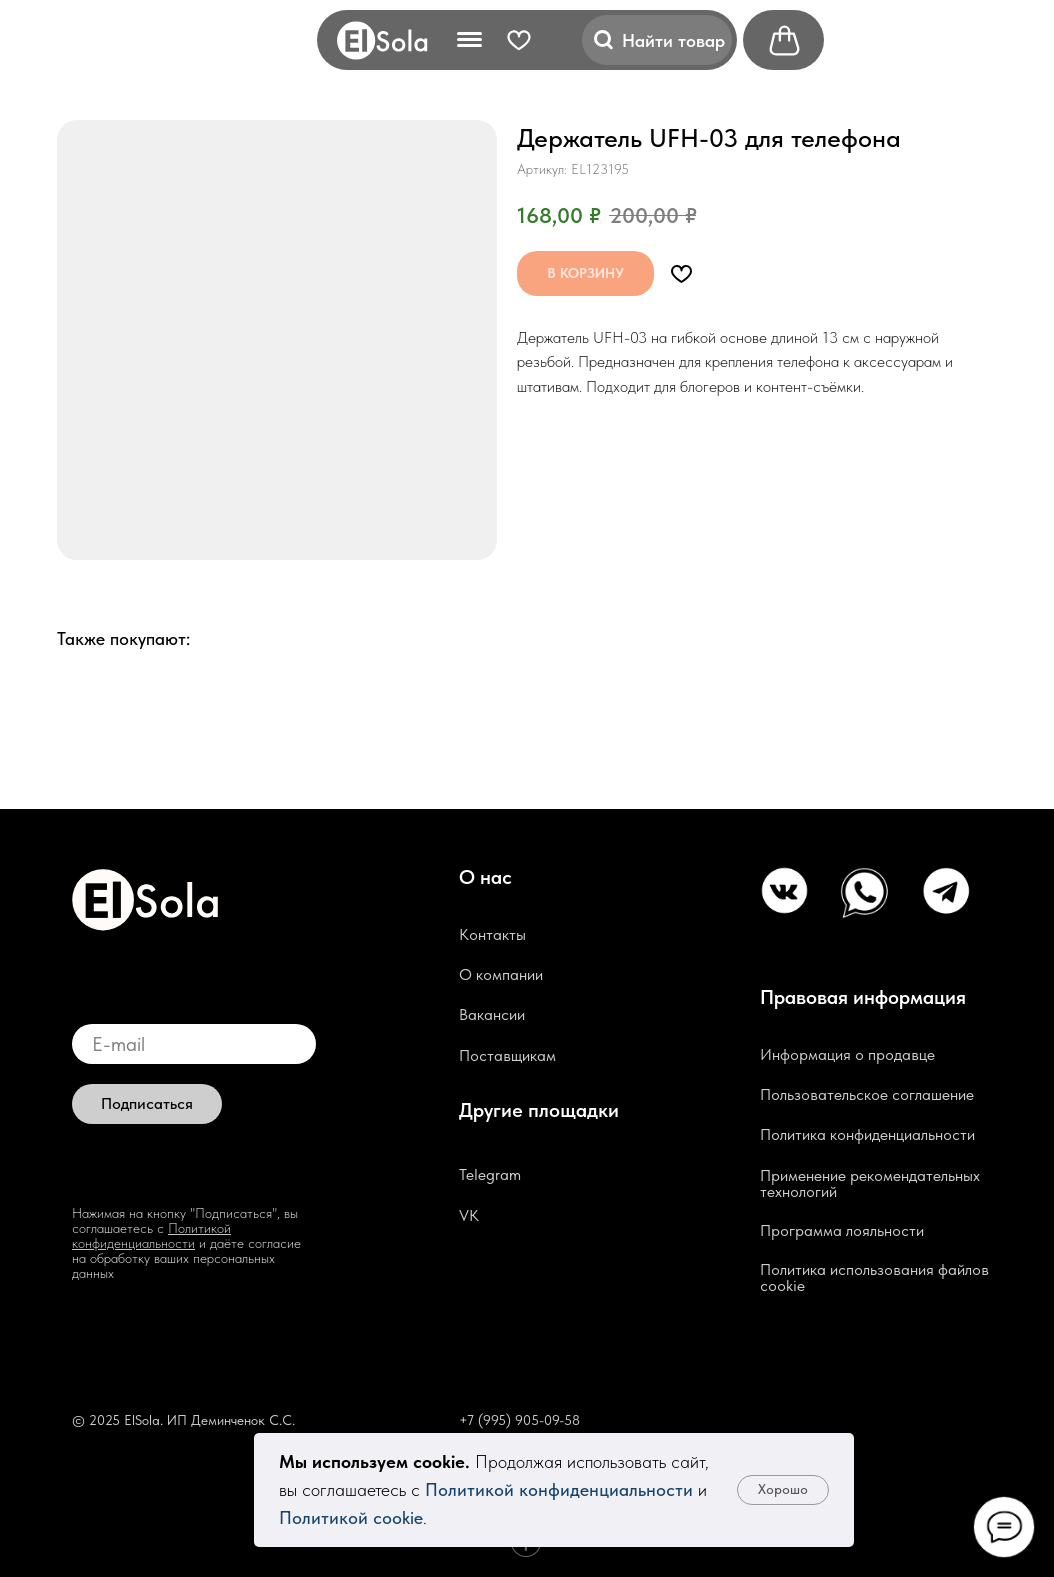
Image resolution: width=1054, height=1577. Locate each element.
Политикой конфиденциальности (559, 1489)
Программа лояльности (842, 1230)
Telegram (490, 1174)
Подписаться (147, 1103)
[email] (194, 1044)
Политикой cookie (351, 1517)
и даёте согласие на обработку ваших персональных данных (186, 1258)
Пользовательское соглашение (867, 1094)
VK (469, 1215)
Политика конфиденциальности (867, 1134)
